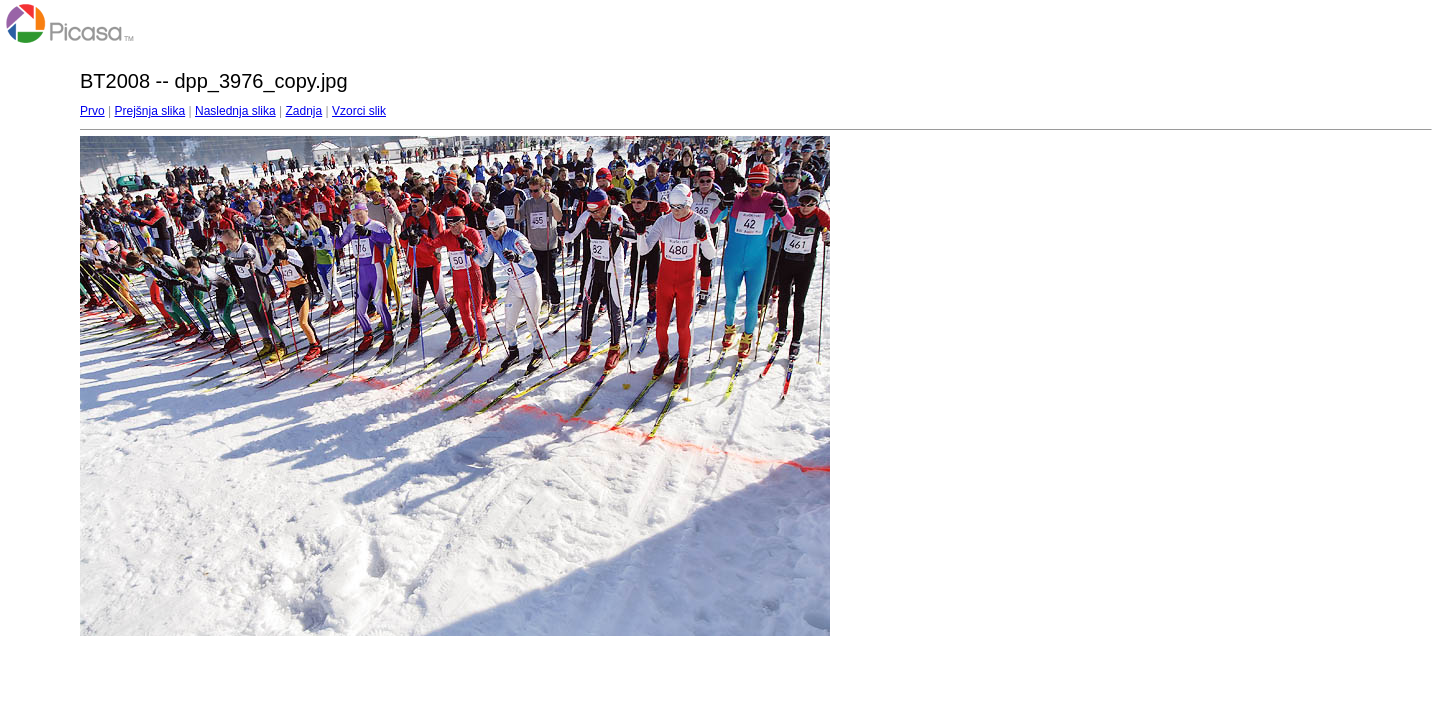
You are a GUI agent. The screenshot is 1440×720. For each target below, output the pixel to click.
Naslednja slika (235, 111)
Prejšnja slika (149, 111)
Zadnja (304, 111)
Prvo (92, 111)
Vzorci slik (359, 111)
